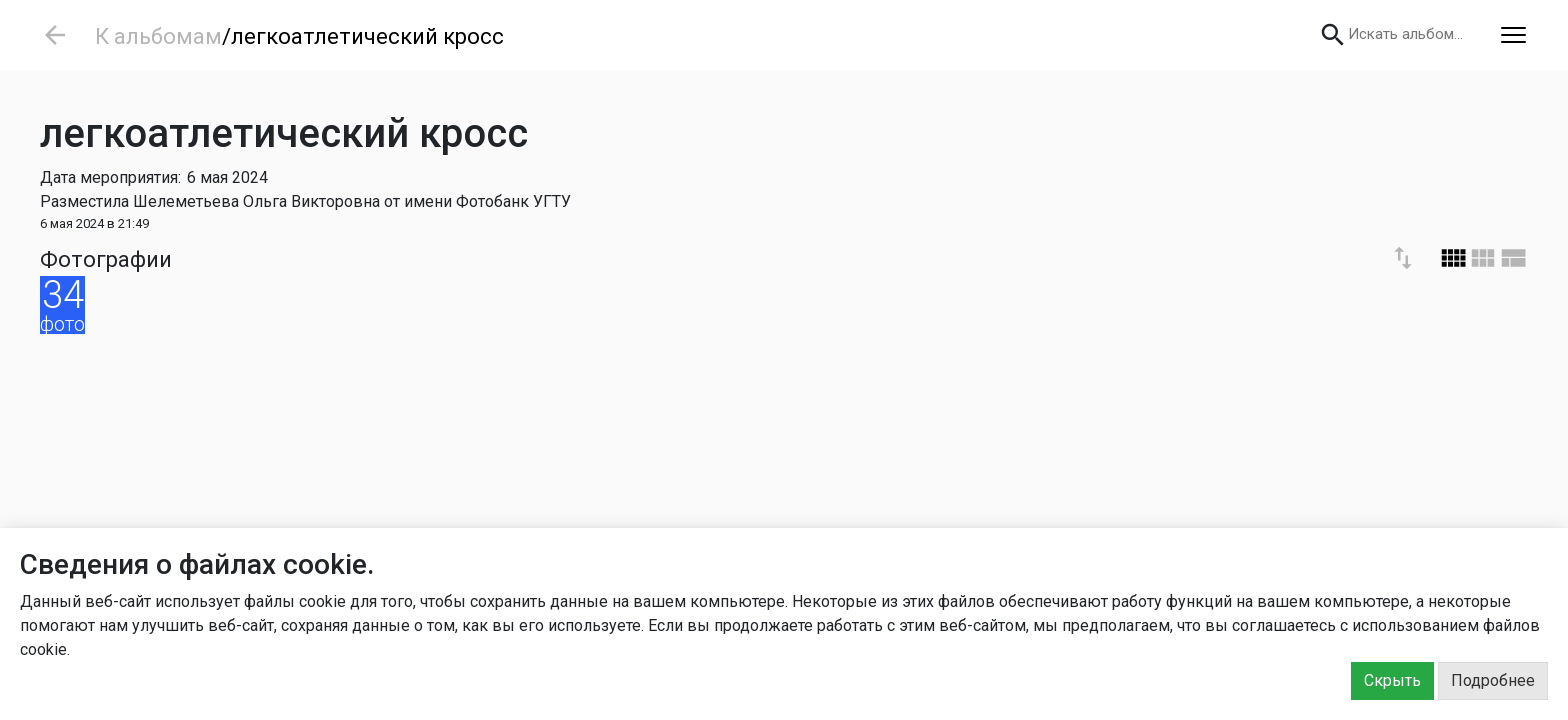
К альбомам (158, 36)
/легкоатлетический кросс (363, 36)
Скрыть (1392, 680)
